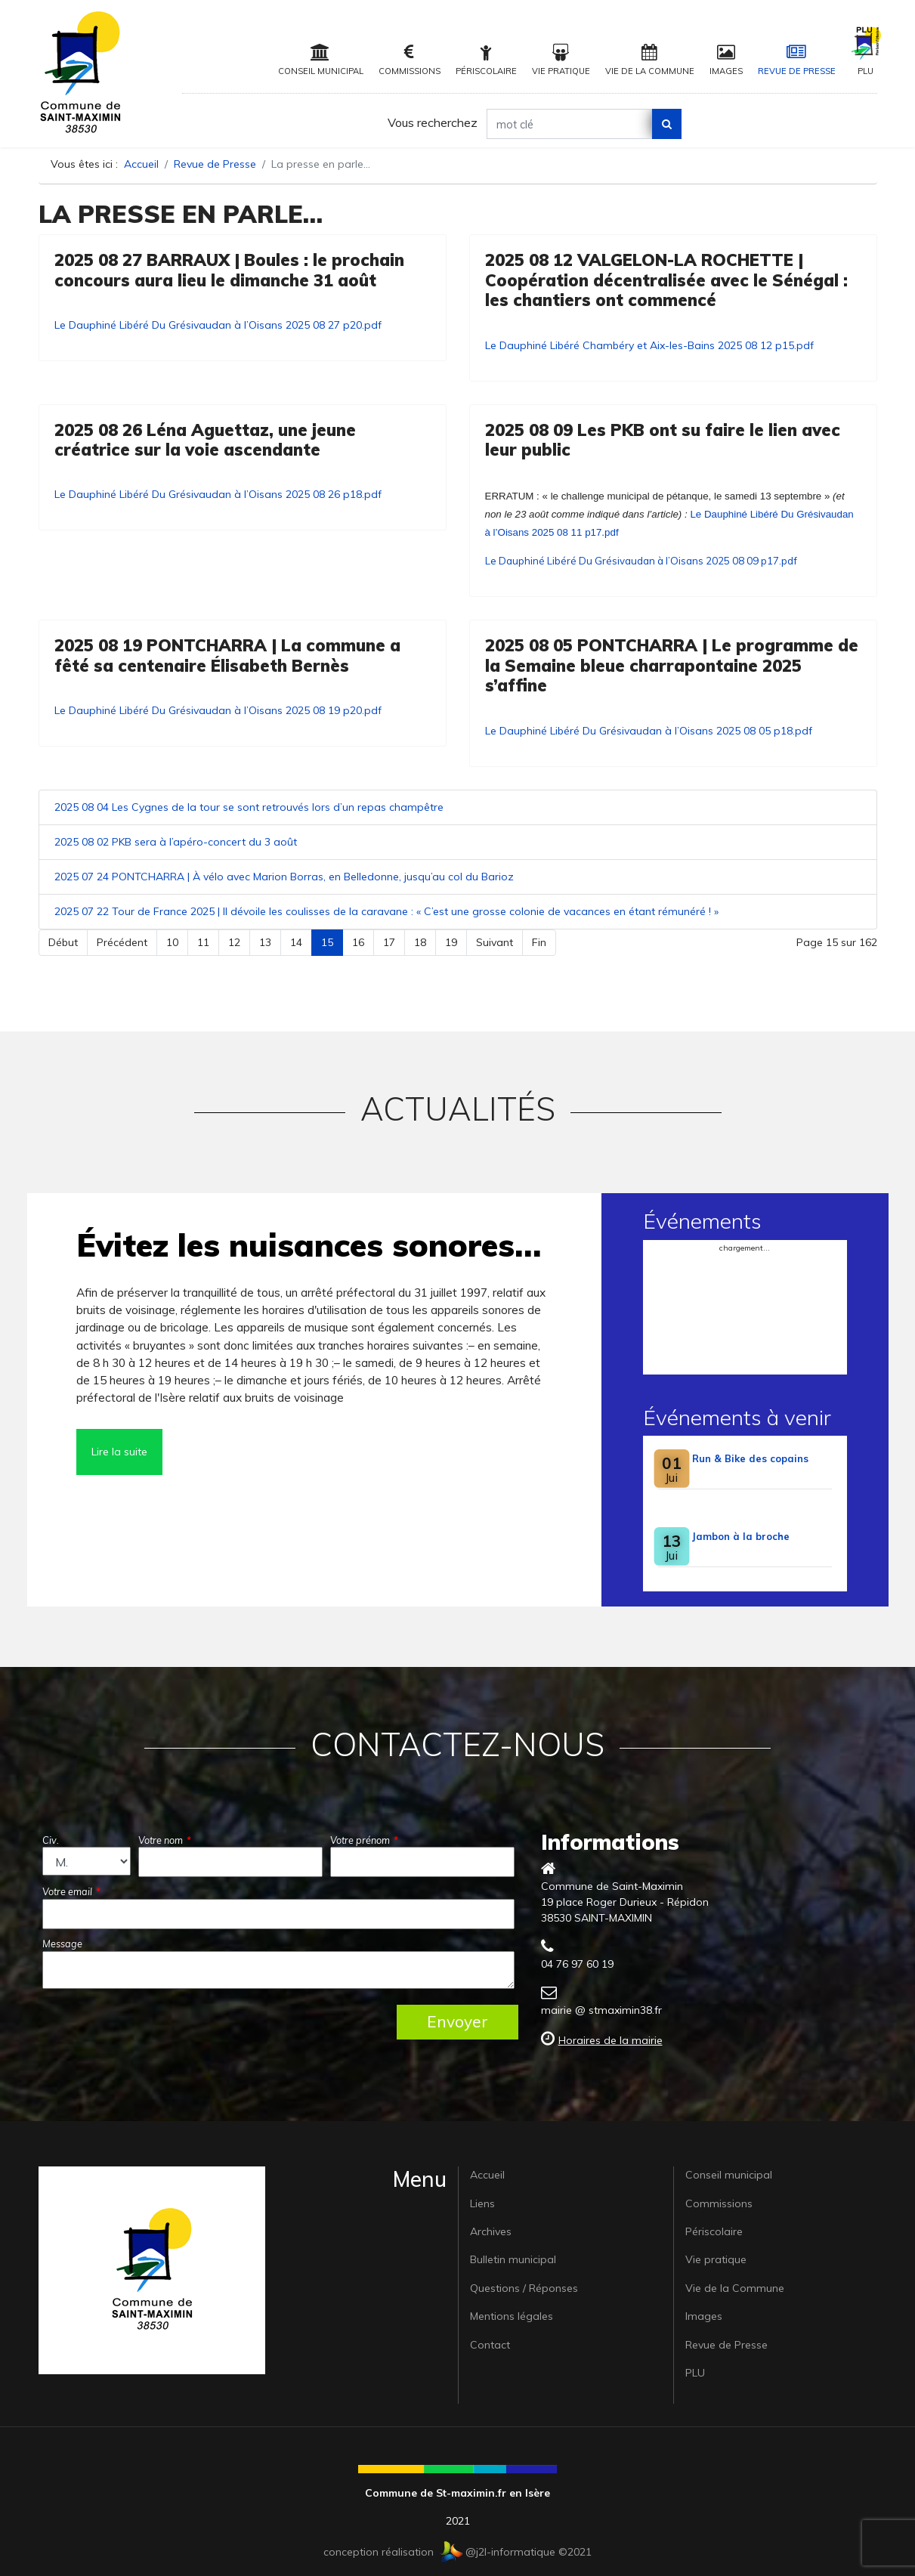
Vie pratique (561, 60)
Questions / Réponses (524, 2288)
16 (358, 942)
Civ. (50, 1840)
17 (389, 942)
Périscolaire (486, 60)
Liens (482, 2203)
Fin (539, 942)
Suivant (494, 942)
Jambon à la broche (741, 1536)
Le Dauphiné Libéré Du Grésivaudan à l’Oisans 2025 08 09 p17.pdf (641, 561)
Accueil (487, 2175)
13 (265, 942)
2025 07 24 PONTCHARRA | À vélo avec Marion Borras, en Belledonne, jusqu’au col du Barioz (284, 876)
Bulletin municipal (513, 2259)
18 (420, 942)
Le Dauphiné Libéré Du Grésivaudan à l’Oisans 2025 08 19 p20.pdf (218, 710)
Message (62, 1943)
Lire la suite (119, 1451)
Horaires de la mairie (610, 2040)
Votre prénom (364, 1840)
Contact (490, 2345)
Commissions (409, 60)
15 (327, 942)
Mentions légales (511, 2316)
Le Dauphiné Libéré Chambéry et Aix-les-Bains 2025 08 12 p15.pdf (649, 345)
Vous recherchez (433, 122)
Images (726, 60)
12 (234, 942)
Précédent (122, 942)
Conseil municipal (320, 60)
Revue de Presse (797, 60)
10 (172, 942)
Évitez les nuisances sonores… (308, 1245)
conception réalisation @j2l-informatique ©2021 (457, 2552)
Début (63, 942)
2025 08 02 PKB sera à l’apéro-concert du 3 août (175, 842)
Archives (491, 2231)
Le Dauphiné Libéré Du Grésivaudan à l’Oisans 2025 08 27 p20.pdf (218, 325)
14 (296, 942)
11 (203, 942)
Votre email (71, 1891)
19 (451, 942)
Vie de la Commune (649, 60)
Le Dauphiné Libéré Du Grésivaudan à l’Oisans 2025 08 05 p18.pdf (648, 731)
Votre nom (164, 1840)
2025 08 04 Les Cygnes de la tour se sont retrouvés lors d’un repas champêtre (249, 807)
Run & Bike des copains (750, 1458)
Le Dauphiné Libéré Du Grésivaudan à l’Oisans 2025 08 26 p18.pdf (218, 494)
